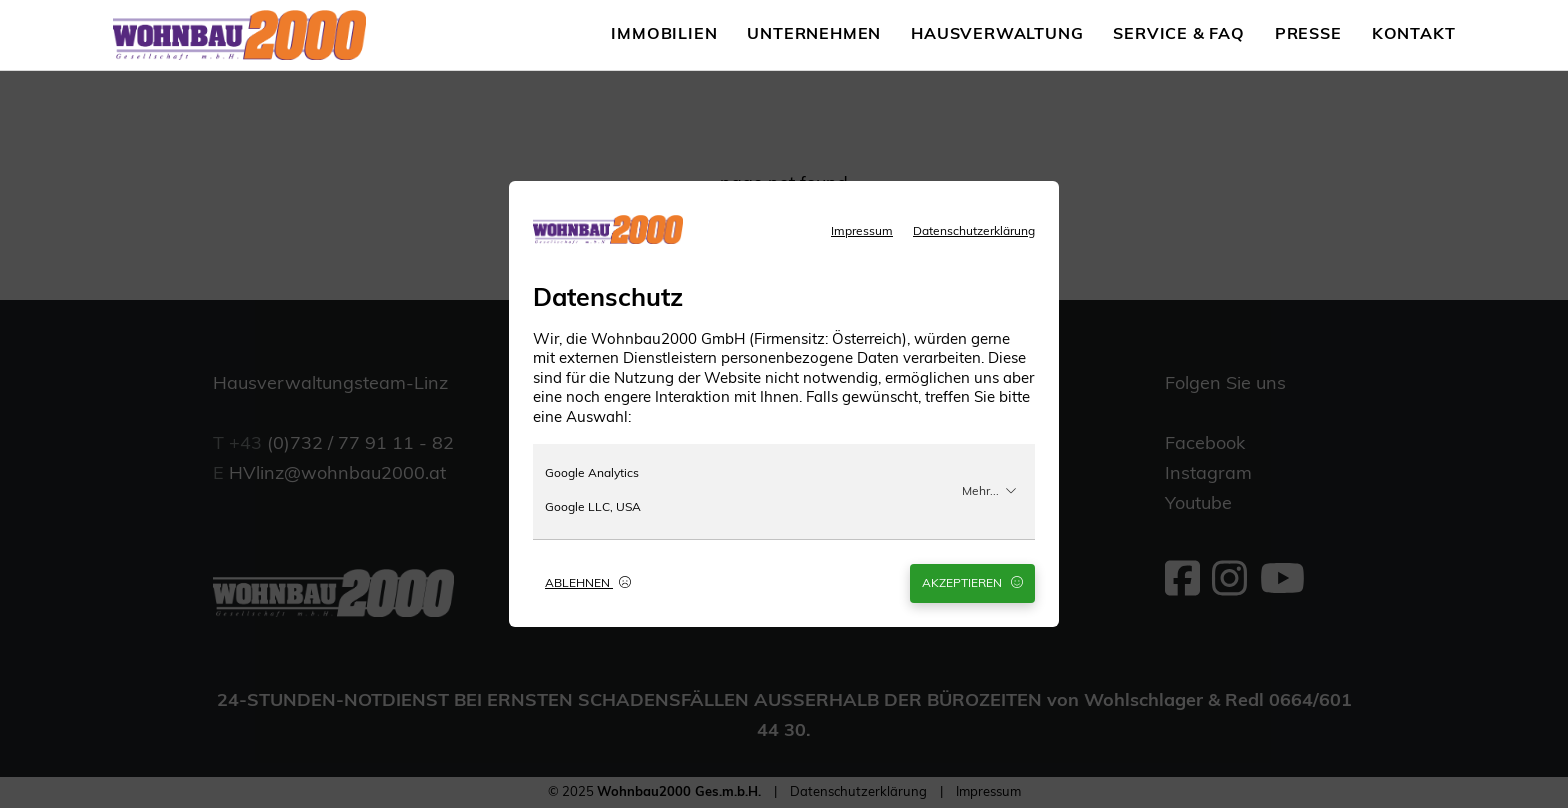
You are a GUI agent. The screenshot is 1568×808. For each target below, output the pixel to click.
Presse (1308, 35)
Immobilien (664, 35)
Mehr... (989, 491)
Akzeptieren (972, 583)
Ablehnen (588, 583)
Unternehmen (814, 35)
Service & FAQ (1178, 35)
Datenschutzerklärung (974, 232)
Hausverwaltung (997, 35)
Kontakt (1414, 35)
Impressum (862, 232)
